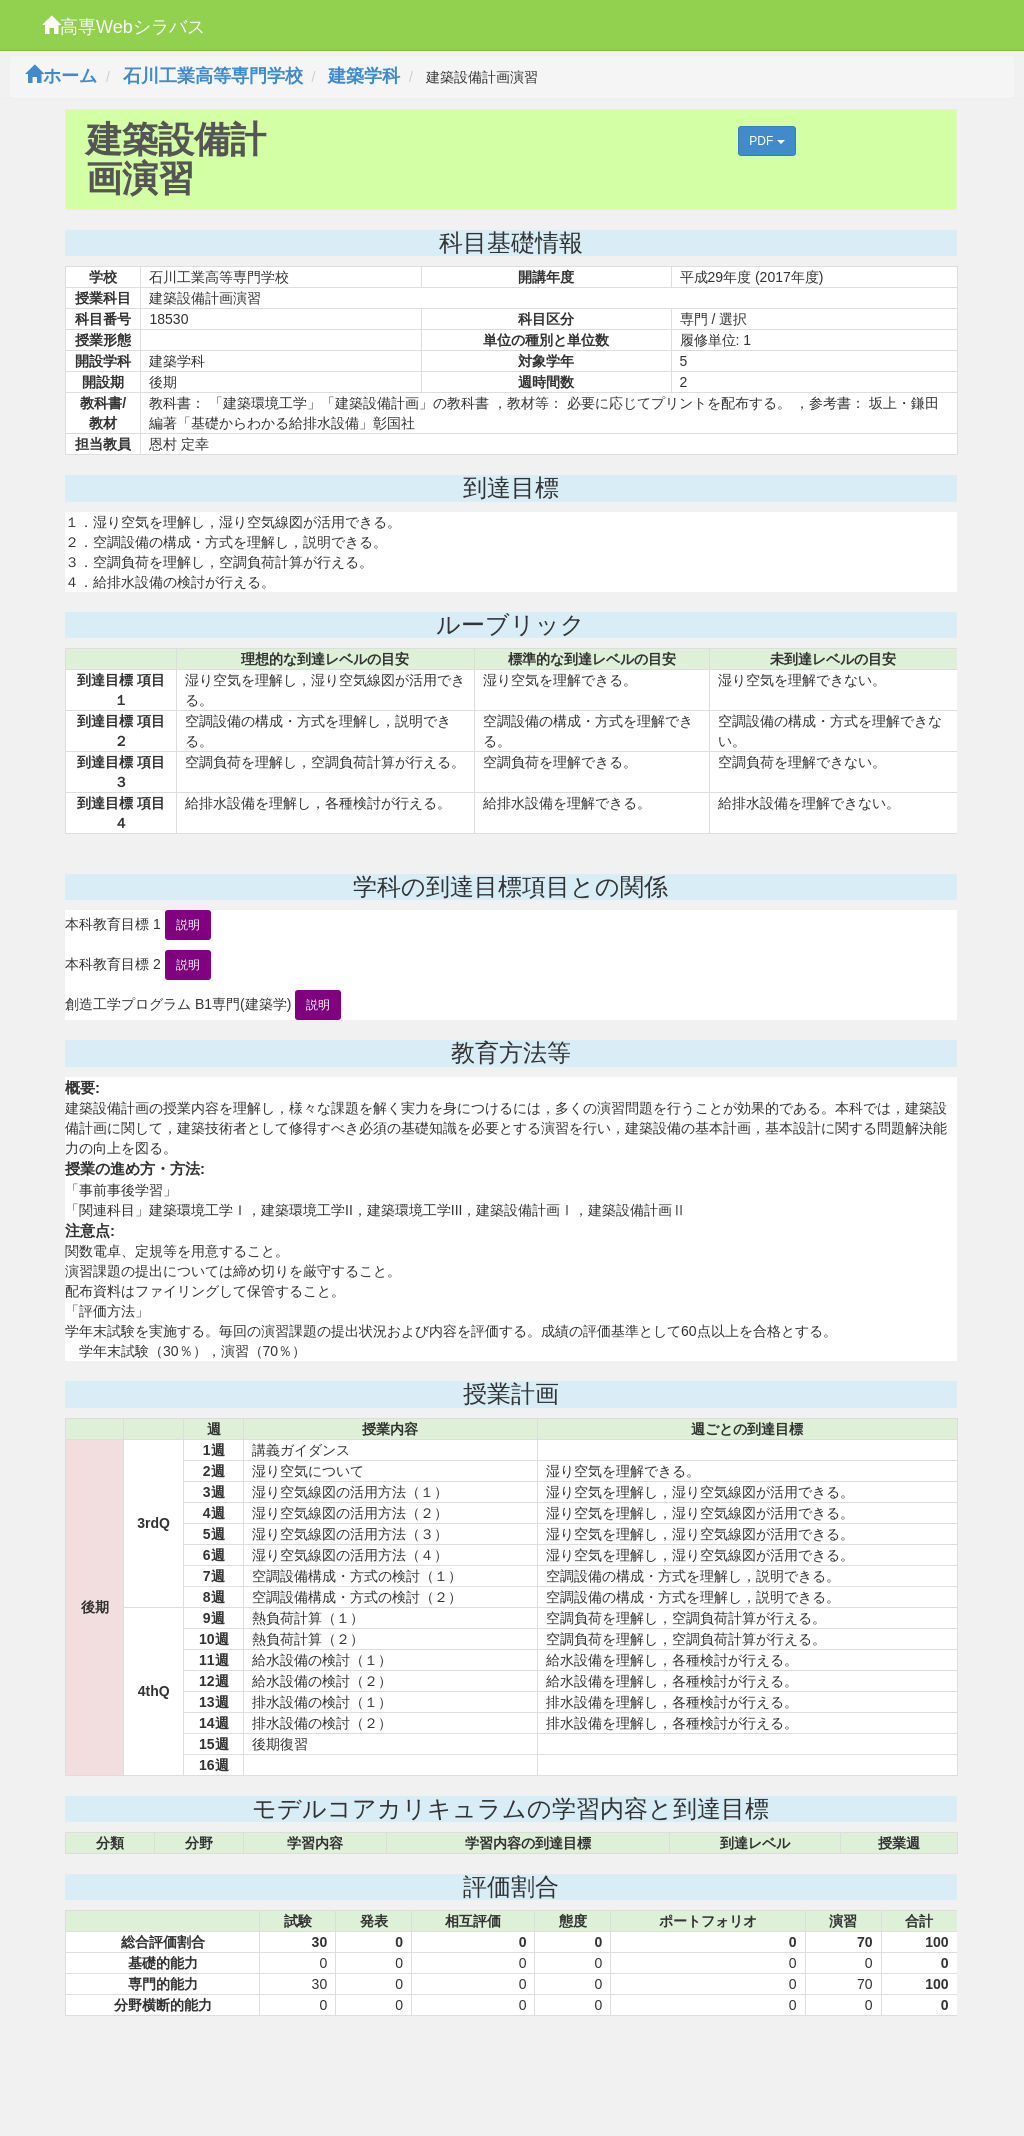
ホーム (61, 76)
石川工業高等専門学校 (213, 76)
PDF (766, 141)
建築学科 (364, 76)
